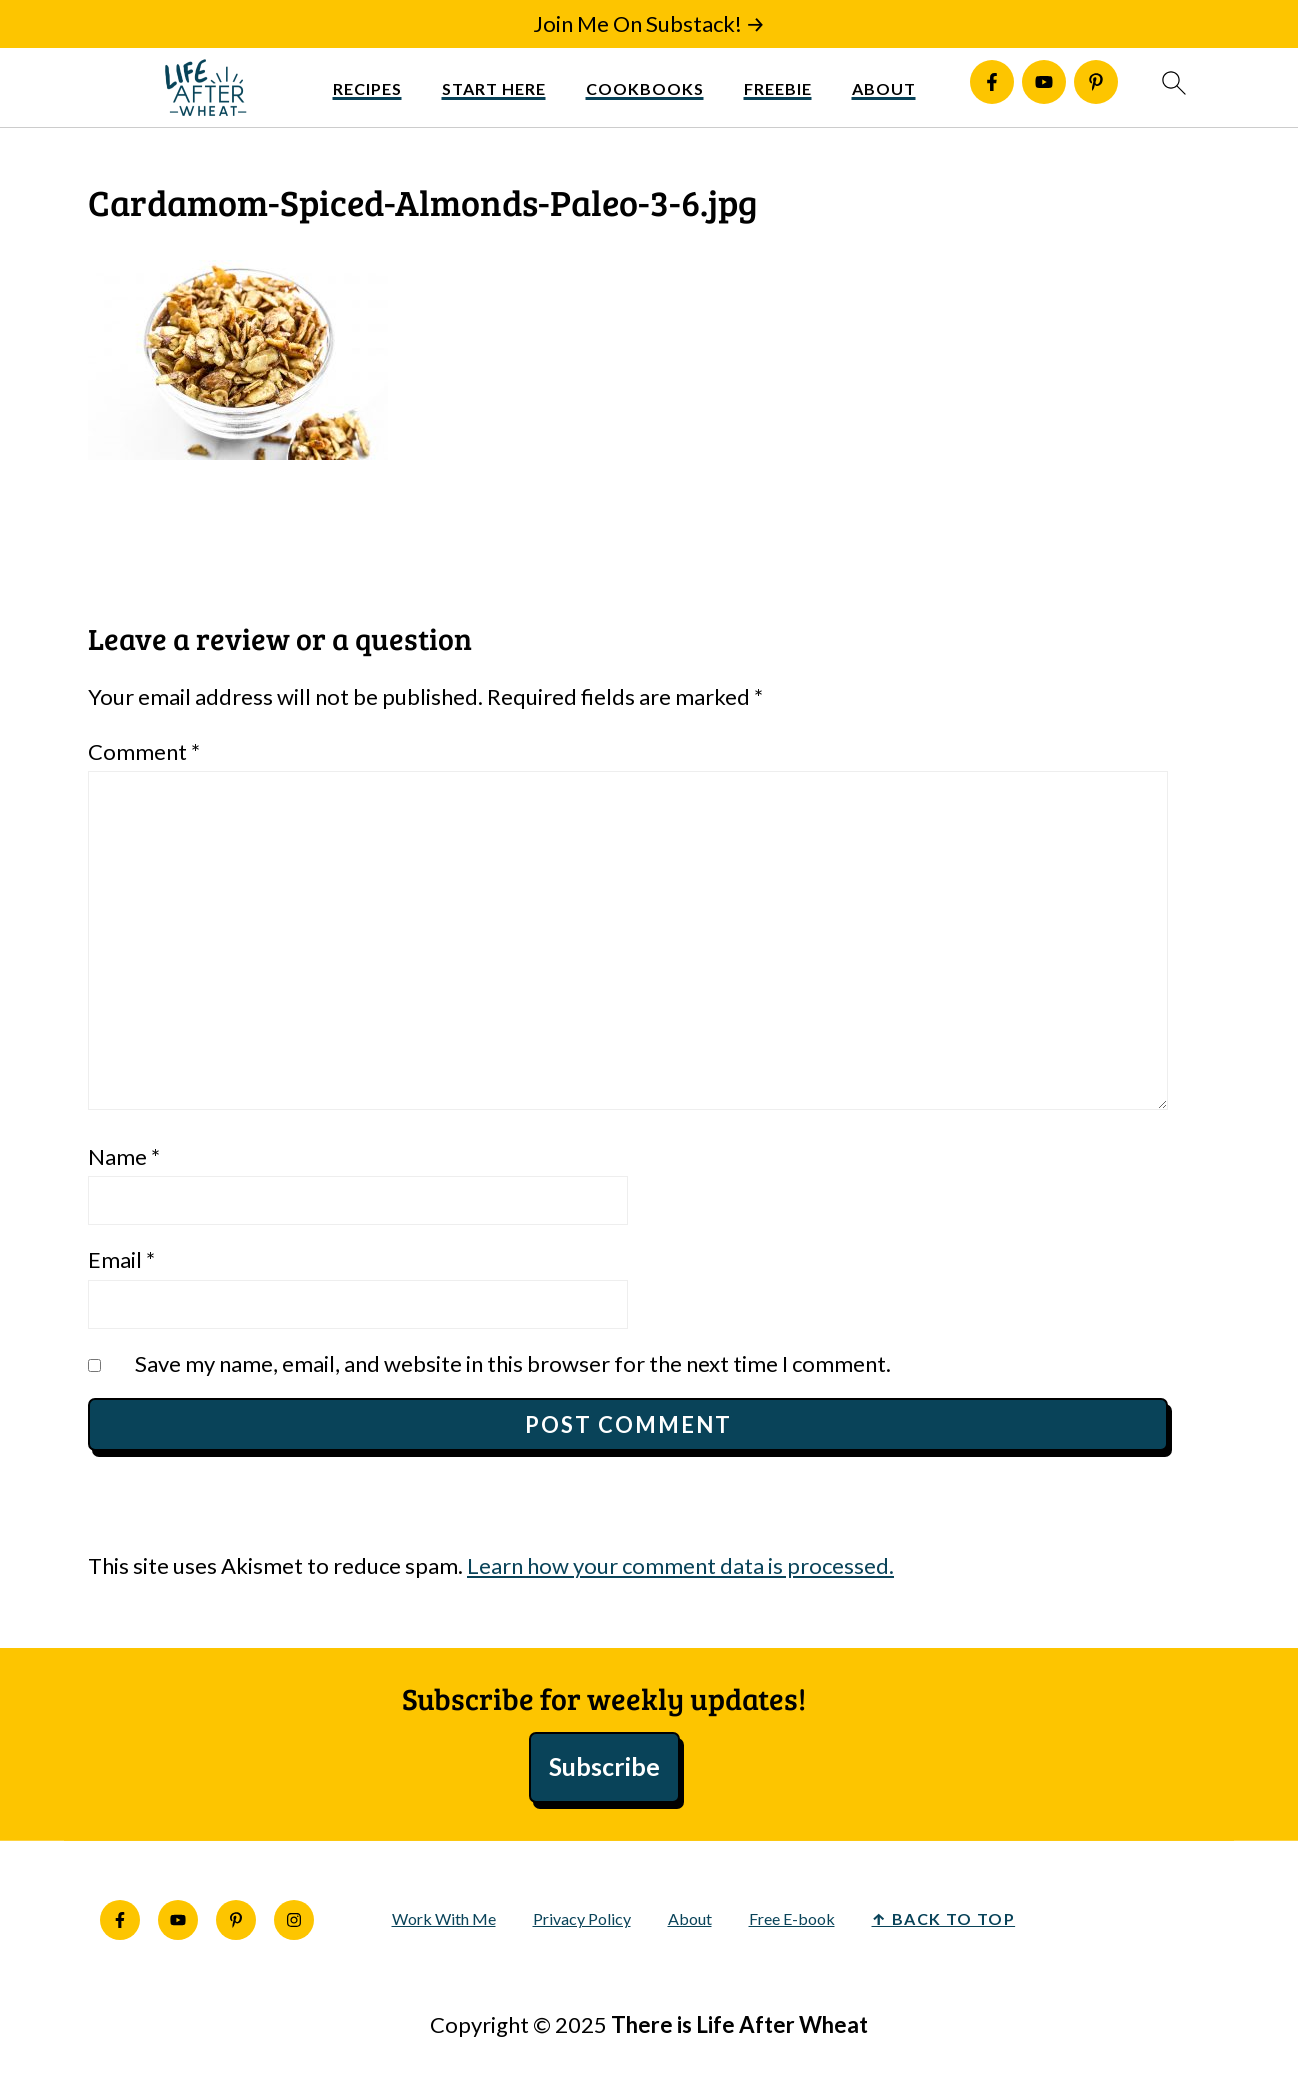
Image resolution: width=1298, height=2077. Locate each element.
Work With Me (444, 1918)
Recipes (367, 88)
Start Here (494, 88)
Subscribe (604, 1766)
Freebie (778, 88)
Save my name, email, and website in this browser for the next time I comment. (513, 1363)
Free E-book (792, 1918)
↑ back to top (944, 1918)
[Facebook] (992, 82)
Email (121, 1259)
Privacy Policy (582, 1918)
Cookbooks (645, 88)
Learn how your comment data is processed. (680, 1565)
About (884, 88)
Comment (144, 751)
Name (124, 1156)
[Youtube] (1044, 82)
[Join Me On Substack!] (649, 24)
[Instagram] (294, 1920)
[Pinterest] (1096, 82)
